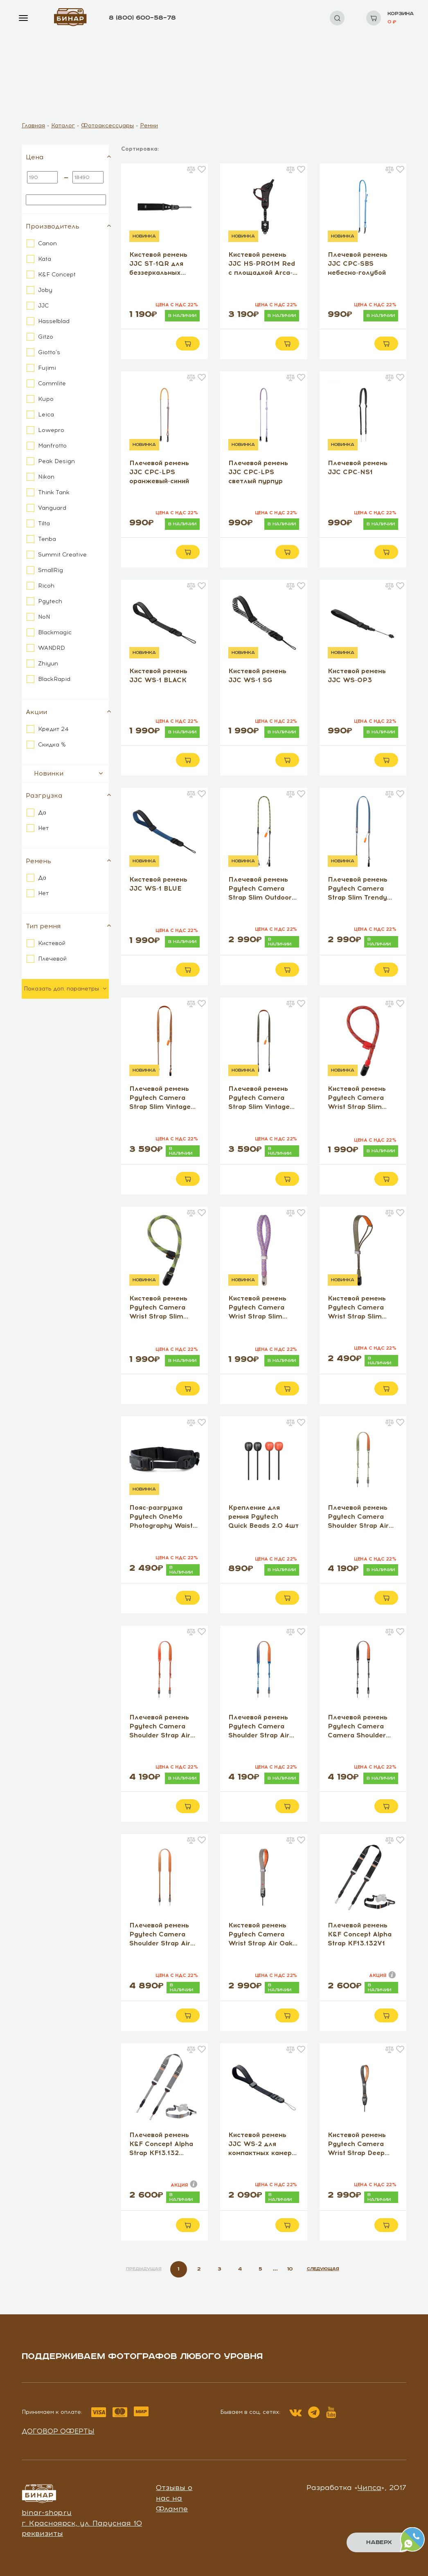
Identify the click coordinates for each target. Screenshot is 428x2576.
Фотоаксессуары (107, 125)
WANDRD (51, 648)
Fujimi (47, 367)
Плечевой (52, 958)
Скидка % (52, 744)
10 (290, 2269)
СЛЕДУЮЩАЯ (323, 2268)
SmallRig (50, 570)
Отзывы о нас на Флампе (174, 2498)
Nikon (46, 476)
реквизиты (42, 2533)
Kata (44, 259)
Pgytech (50, 601)
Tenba (47, 539)
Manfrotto (52, 445)
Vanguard (52, 507)
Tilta (44, 523)
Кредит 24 (53, 729)
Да (42, 812)
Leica (46, 414)
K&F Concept (57, 274)
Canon (47, 243)
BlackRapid (54, 679)
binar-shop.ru (47, 2512)
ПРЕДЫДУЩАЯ (144, 2268)
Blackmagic (55, 632)
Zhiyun (48, 663)
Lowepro (51, 430)
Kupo (46, 399)
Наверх (379, 2542)
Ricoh (46, 585)
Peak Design (56, 461)
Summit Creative (62, 554)
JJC (43, 305)
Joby (45, 290)
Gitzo (45, 336)
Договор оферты (58, 2431)
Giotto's (49, 352)
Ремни (149, 125)
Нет (43, 828)
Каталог (63, 125)
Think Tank (54, 492)
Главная (33, 125)
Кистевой (51, 943)
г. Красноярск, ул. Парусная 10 (82, 2523)
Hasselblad (54, 321)
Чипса (369, 2487)
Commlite (52, 383)
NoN (44, 616)
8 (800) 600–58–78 (142, 18)
